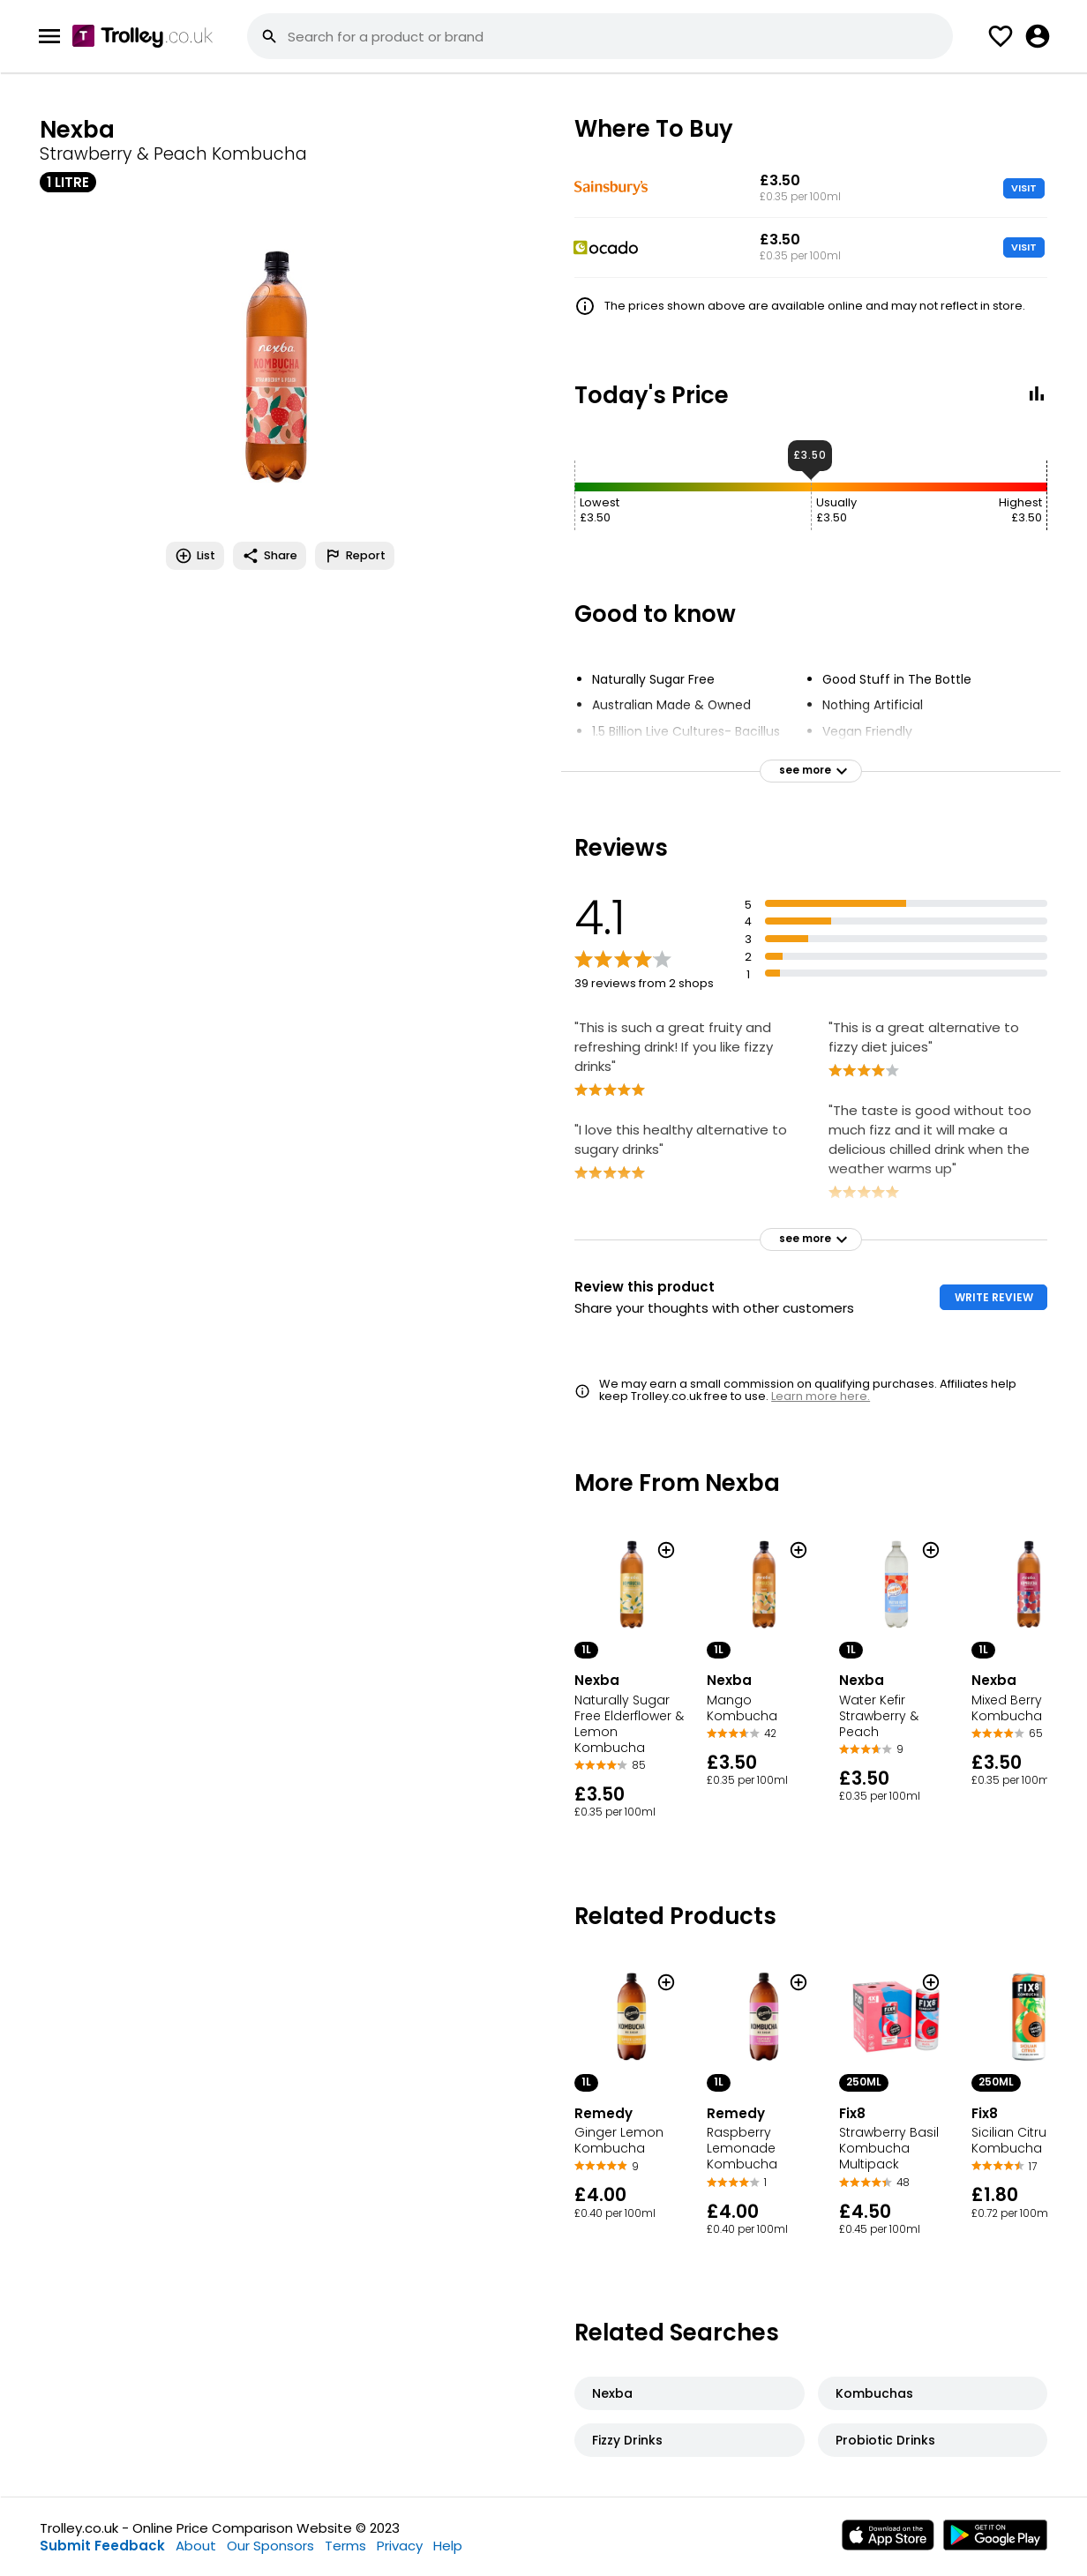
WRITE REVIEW (994, 1297)
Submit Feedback (102, 2545)
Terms (345, 2545)
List (195, 556)
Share (269, 556)
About (196, 2545)
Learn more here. (820, 1396)
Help (447, 2545)
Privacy (400, 2545)
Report (355, 556)
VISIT (1024, 188)
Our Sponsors (270, 2545)
